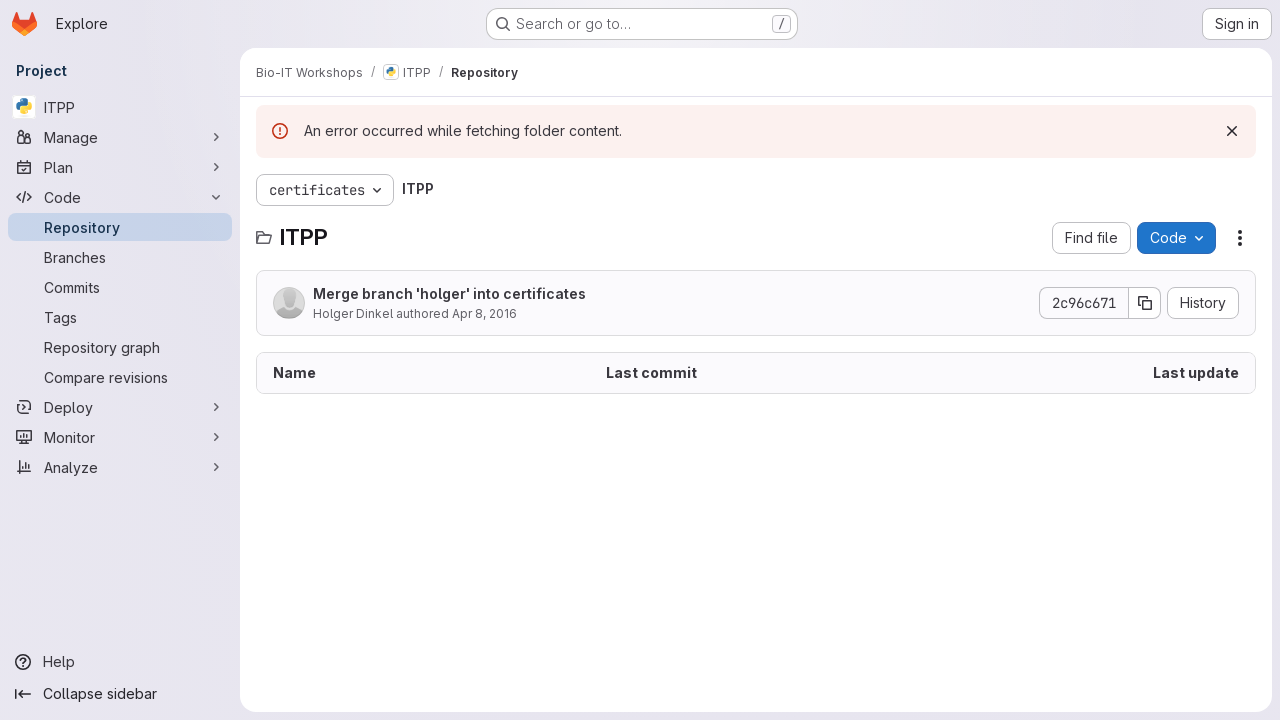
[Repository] (120, 227)
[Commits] (120, 287)
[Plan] (120, 167)
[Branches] (120, 257)
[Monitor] (120, 437)
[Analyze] (120, 467)
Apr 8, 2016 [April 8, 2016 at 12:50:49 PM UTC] (484, 313)
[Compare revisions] (120, 377)
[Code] (120, 197)
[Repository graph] (120, 347)
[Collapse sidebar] (120, 694)
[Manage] (120, 137)
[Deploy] (120, 407)
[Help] (120, 662)
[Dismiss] (1232, 131)
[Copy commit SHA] (1145, 303)
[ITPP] (120, 107)
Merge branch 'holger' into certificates (449, 293)
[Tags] (120, 317)
